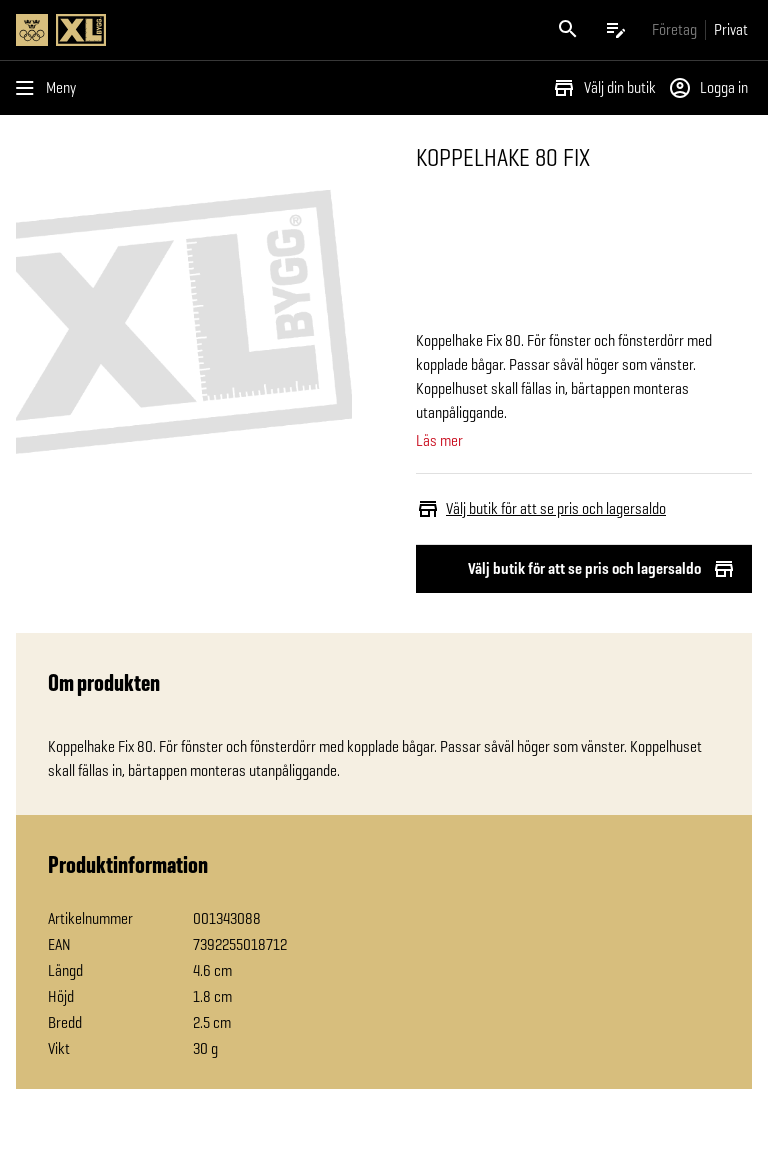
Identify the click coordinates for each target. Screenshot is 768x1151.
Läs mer (439, 441)
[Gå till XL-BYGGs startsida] (196, 30)
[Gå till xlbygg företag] (674, 29)
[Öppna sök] (568, 30)
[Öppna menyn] (50, 88)
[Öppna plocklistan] (616, 30)
